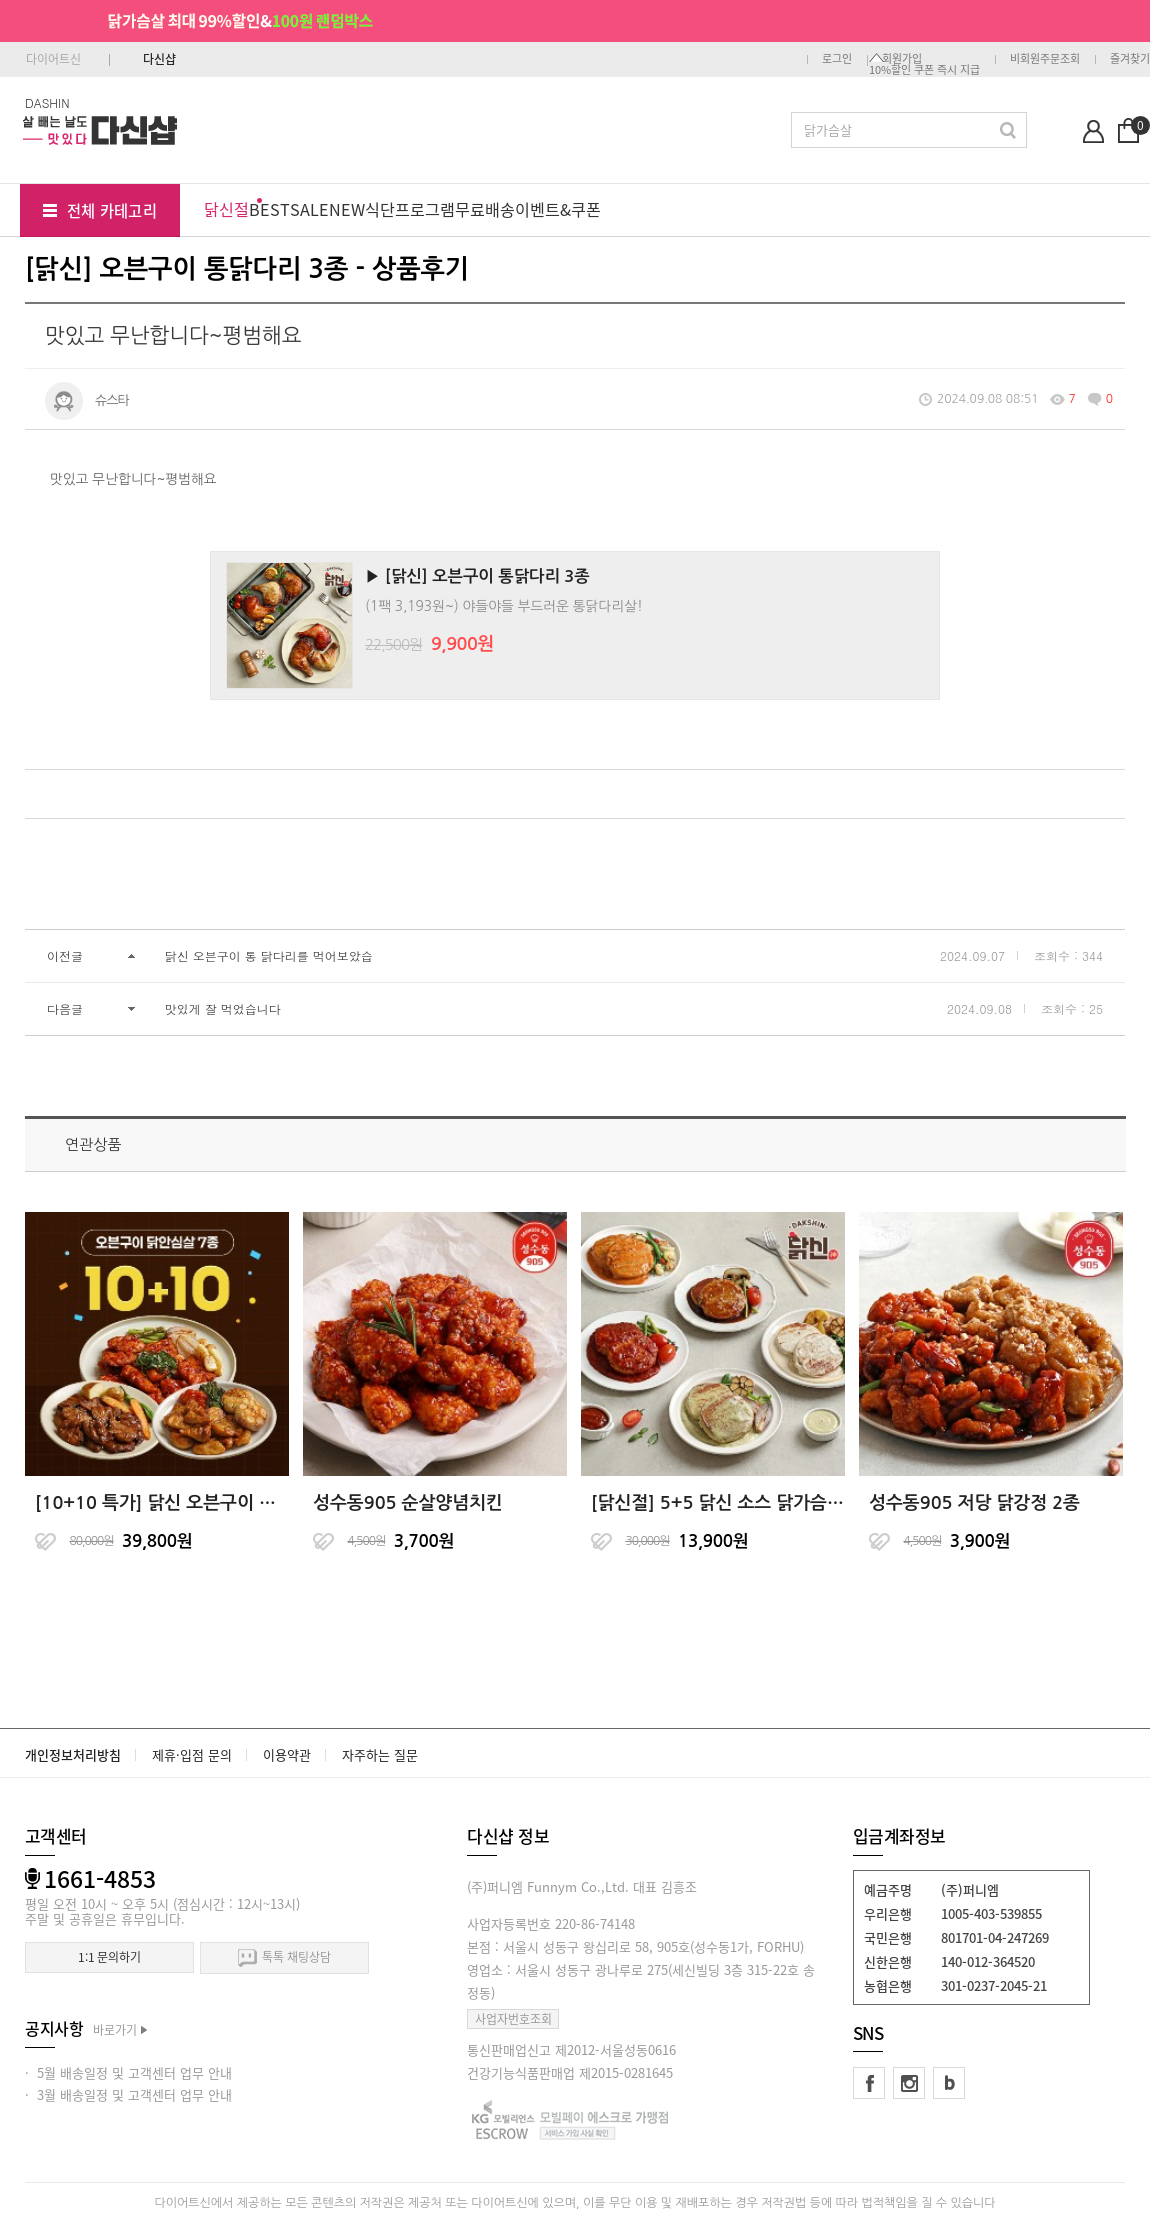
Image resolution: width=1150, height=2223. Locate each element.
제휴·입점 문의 (192, 1754)
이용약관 (287, 1754)
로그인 (837, 58)
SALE (309, 209)
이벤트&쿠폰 (558, 209)
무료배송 (485, 209)
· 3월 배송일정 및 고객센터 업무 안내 (128, 2094)
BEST (269, 209)
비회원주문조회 (1045, 58)
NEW (347, 209)
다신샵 (159, 59)
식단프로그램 (410, 209)
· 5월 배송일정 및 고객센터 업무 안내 (128, 2072)
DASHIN (47, 102)
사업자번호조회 (513, 2019)
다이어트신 (53, 59)
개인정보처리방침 (73, 1754)
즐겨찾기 (1130, 58)
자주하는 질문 (380, 1754)
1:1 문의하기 (109, 1957)
